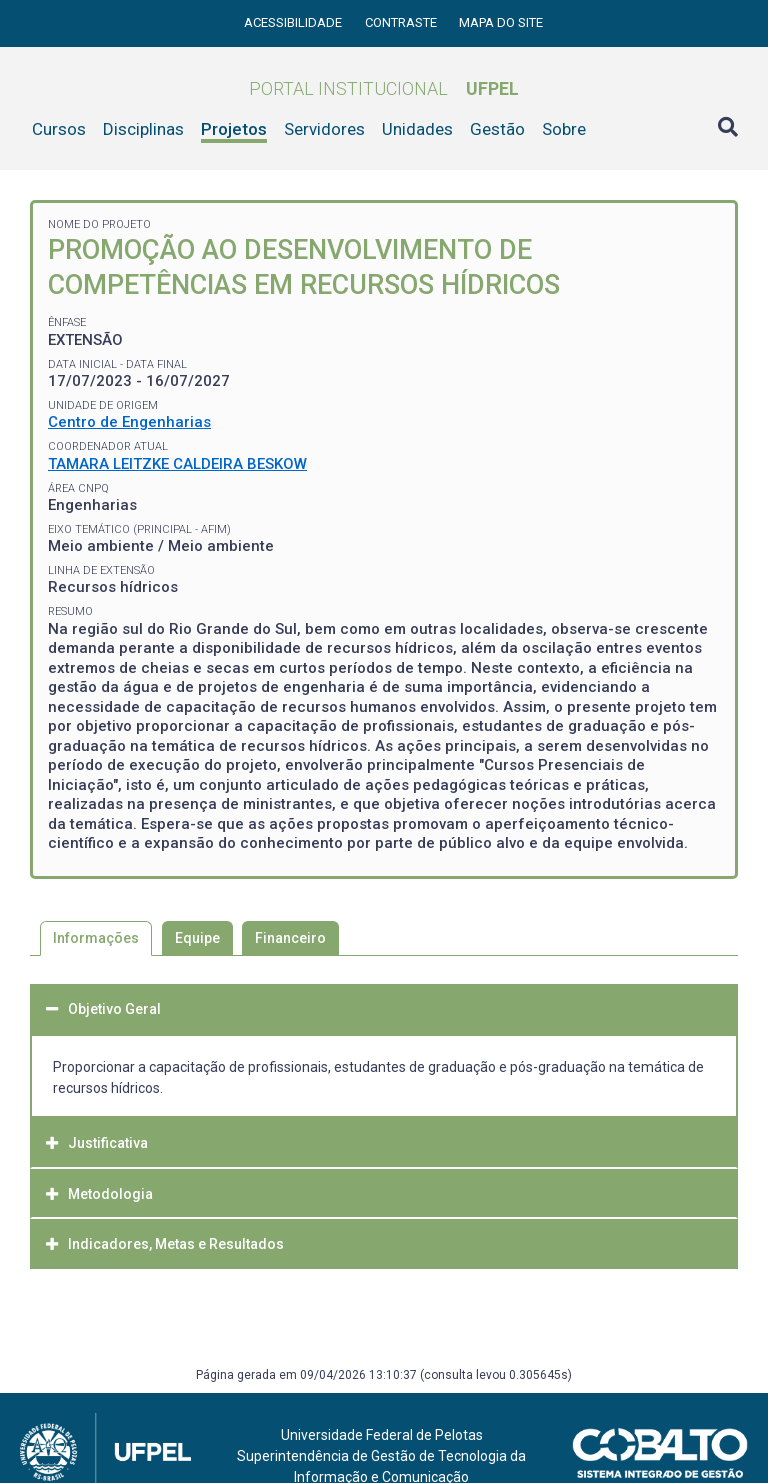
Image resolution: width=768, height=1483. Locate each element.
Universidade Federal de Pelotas (382, 1435)
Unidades (417, 129)
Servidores (324, 129)
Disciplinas (143, 129)
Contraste (402, 22)
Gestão (497, 129)
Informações (96, 938)
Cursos (59, 129)
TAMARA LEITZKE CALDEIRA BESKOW (177, 464)
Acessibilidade (294, 22)
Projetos (234, 129)
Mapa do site (501, 22)
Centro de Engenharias (129, 422)
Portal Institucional (384, 88)
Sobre (564, 129)
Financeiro (290, 938)
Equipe (197, 938)
